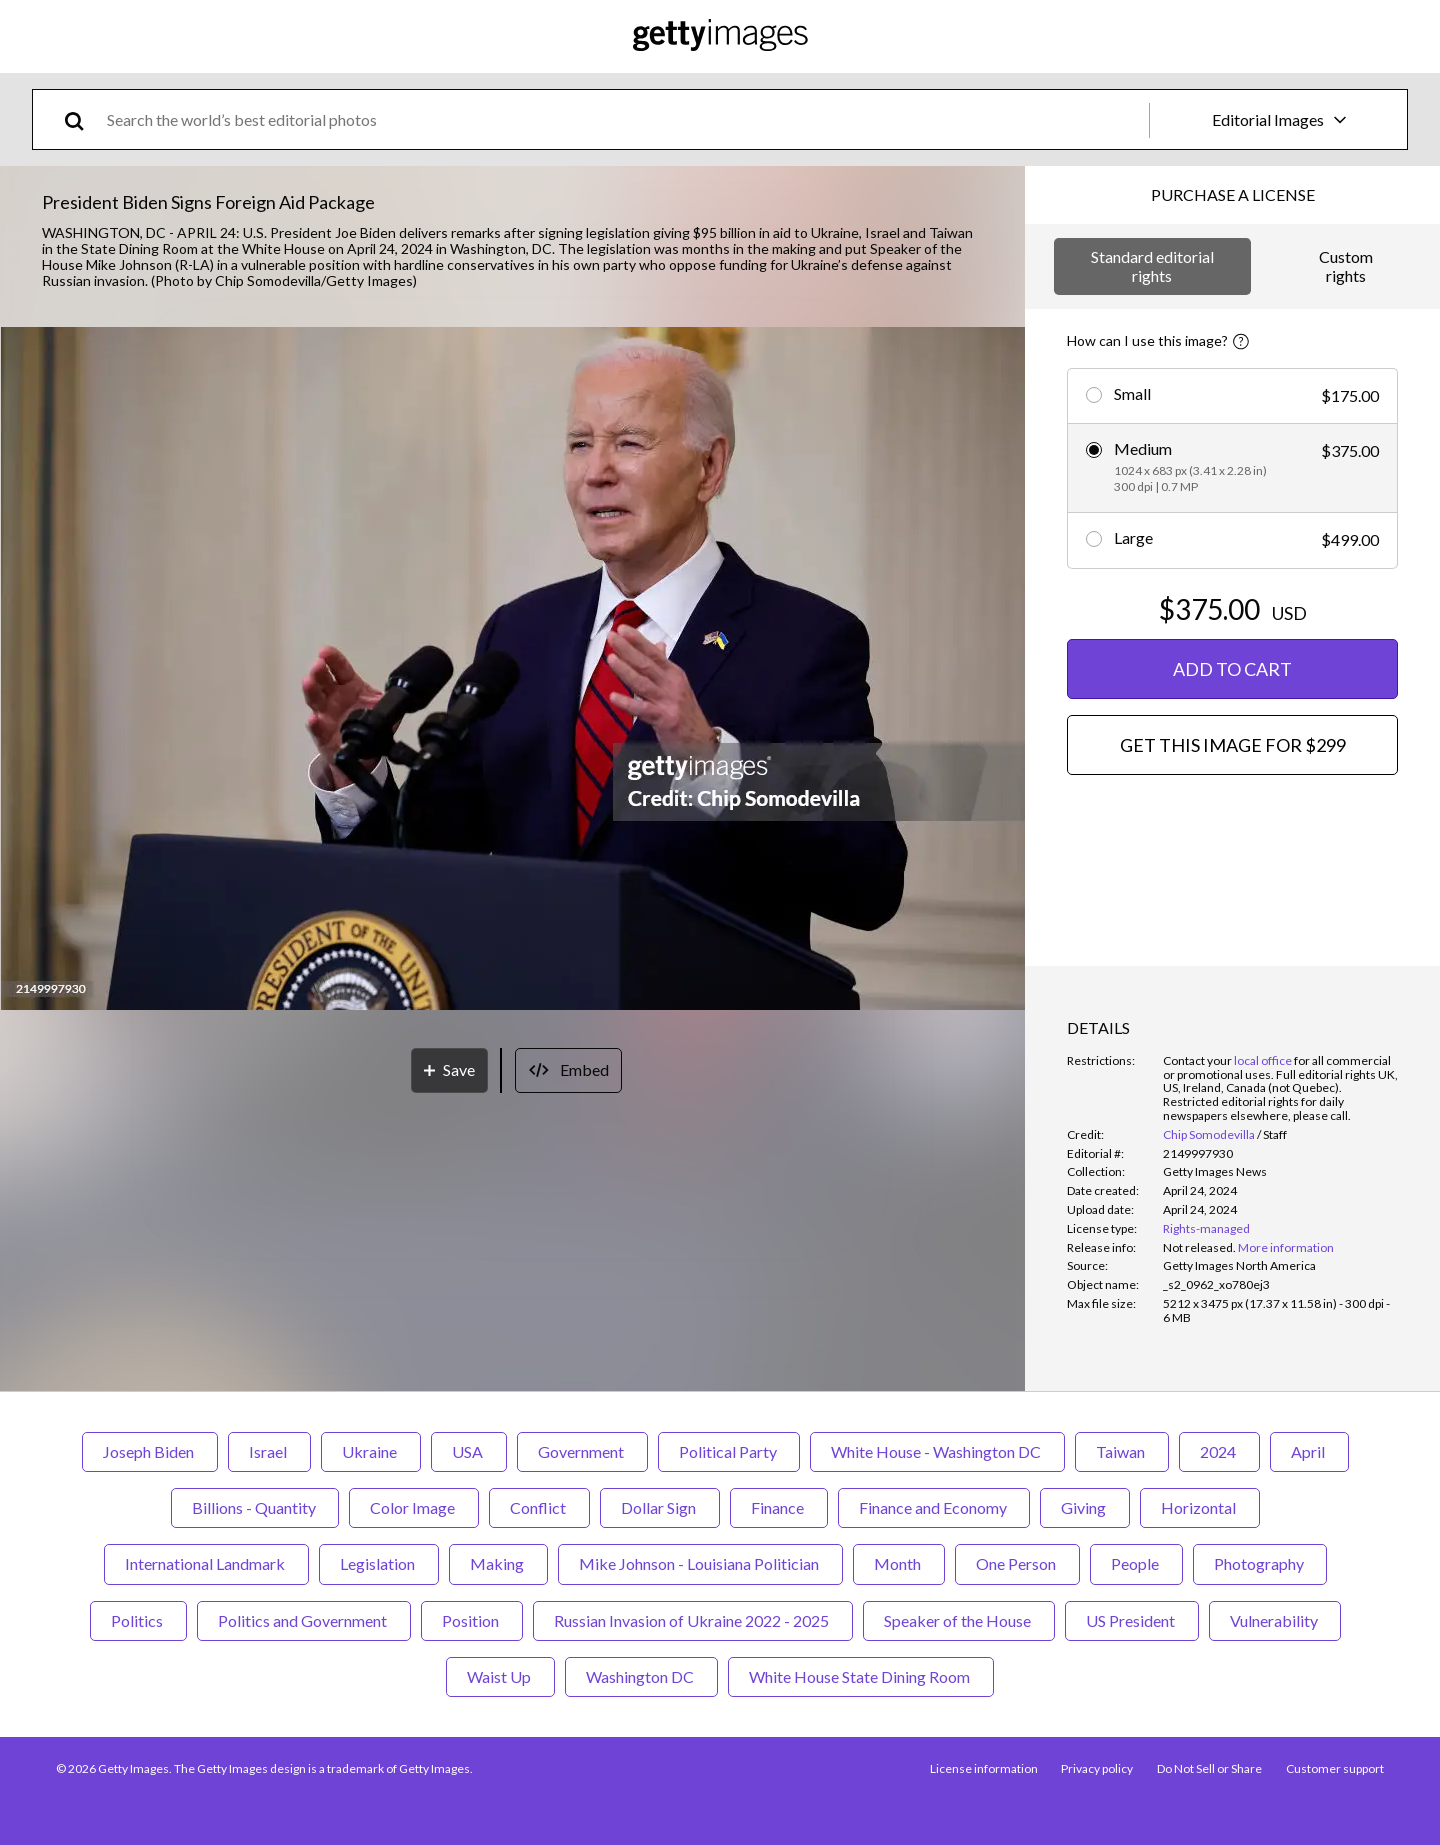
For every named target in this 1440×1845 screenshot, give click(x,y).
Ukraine (371, 1451)
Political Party (729, 1451)
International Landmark (206, 1563)
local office (1263, 1060)
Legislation (379, 1563)
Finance (779, 1507)
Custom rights (1346, 265)
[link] (1199, 1247)
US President (1132, 1620)
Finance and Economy (934, 1507)
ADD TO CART (1232, 669)
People (1136, 1563)
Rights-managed (1206, 1228)
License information (983, 1768)
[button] (513, 670)
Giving (1085, 1507)
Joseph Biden (150, 1451)
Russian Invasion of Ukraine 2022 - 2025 (693, 1620)
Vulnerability (1275, 1620)
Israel (269, 1451)
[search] (82, 119)
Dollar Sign (660, 1507)
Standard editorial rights (1152, 265)
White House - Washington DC (937, 1451)
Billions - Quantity (255, 1507)
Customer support (1335, 1768)
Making (498, 1563)
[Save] (449, 1070)
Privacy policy (1097, 1768)
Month (899, 1563)
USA (469, 1451)
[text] (624, 119)
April (1309, 1451)
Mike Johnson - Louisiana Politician (700, 1563)
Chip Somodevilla (1209, 1134)
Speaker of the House (959, 1620)
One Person (1017, 1563)
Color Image (414, 1507)
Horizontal (1200, 1507)
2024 (1219, 1451)
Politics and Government (304, 1620)
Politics (138, 1620)
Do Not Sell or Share (1209, 1768)
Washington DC (641, 1676)
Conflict (539, 1507)
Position (472, 1620)
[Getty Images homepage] (720, 36)
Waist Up (500, 1676)
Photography (1260, 1563)
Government (582, 1451)
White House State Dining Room (861, 1676)
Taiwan (1122, 1451)
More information (1286, 1247)
